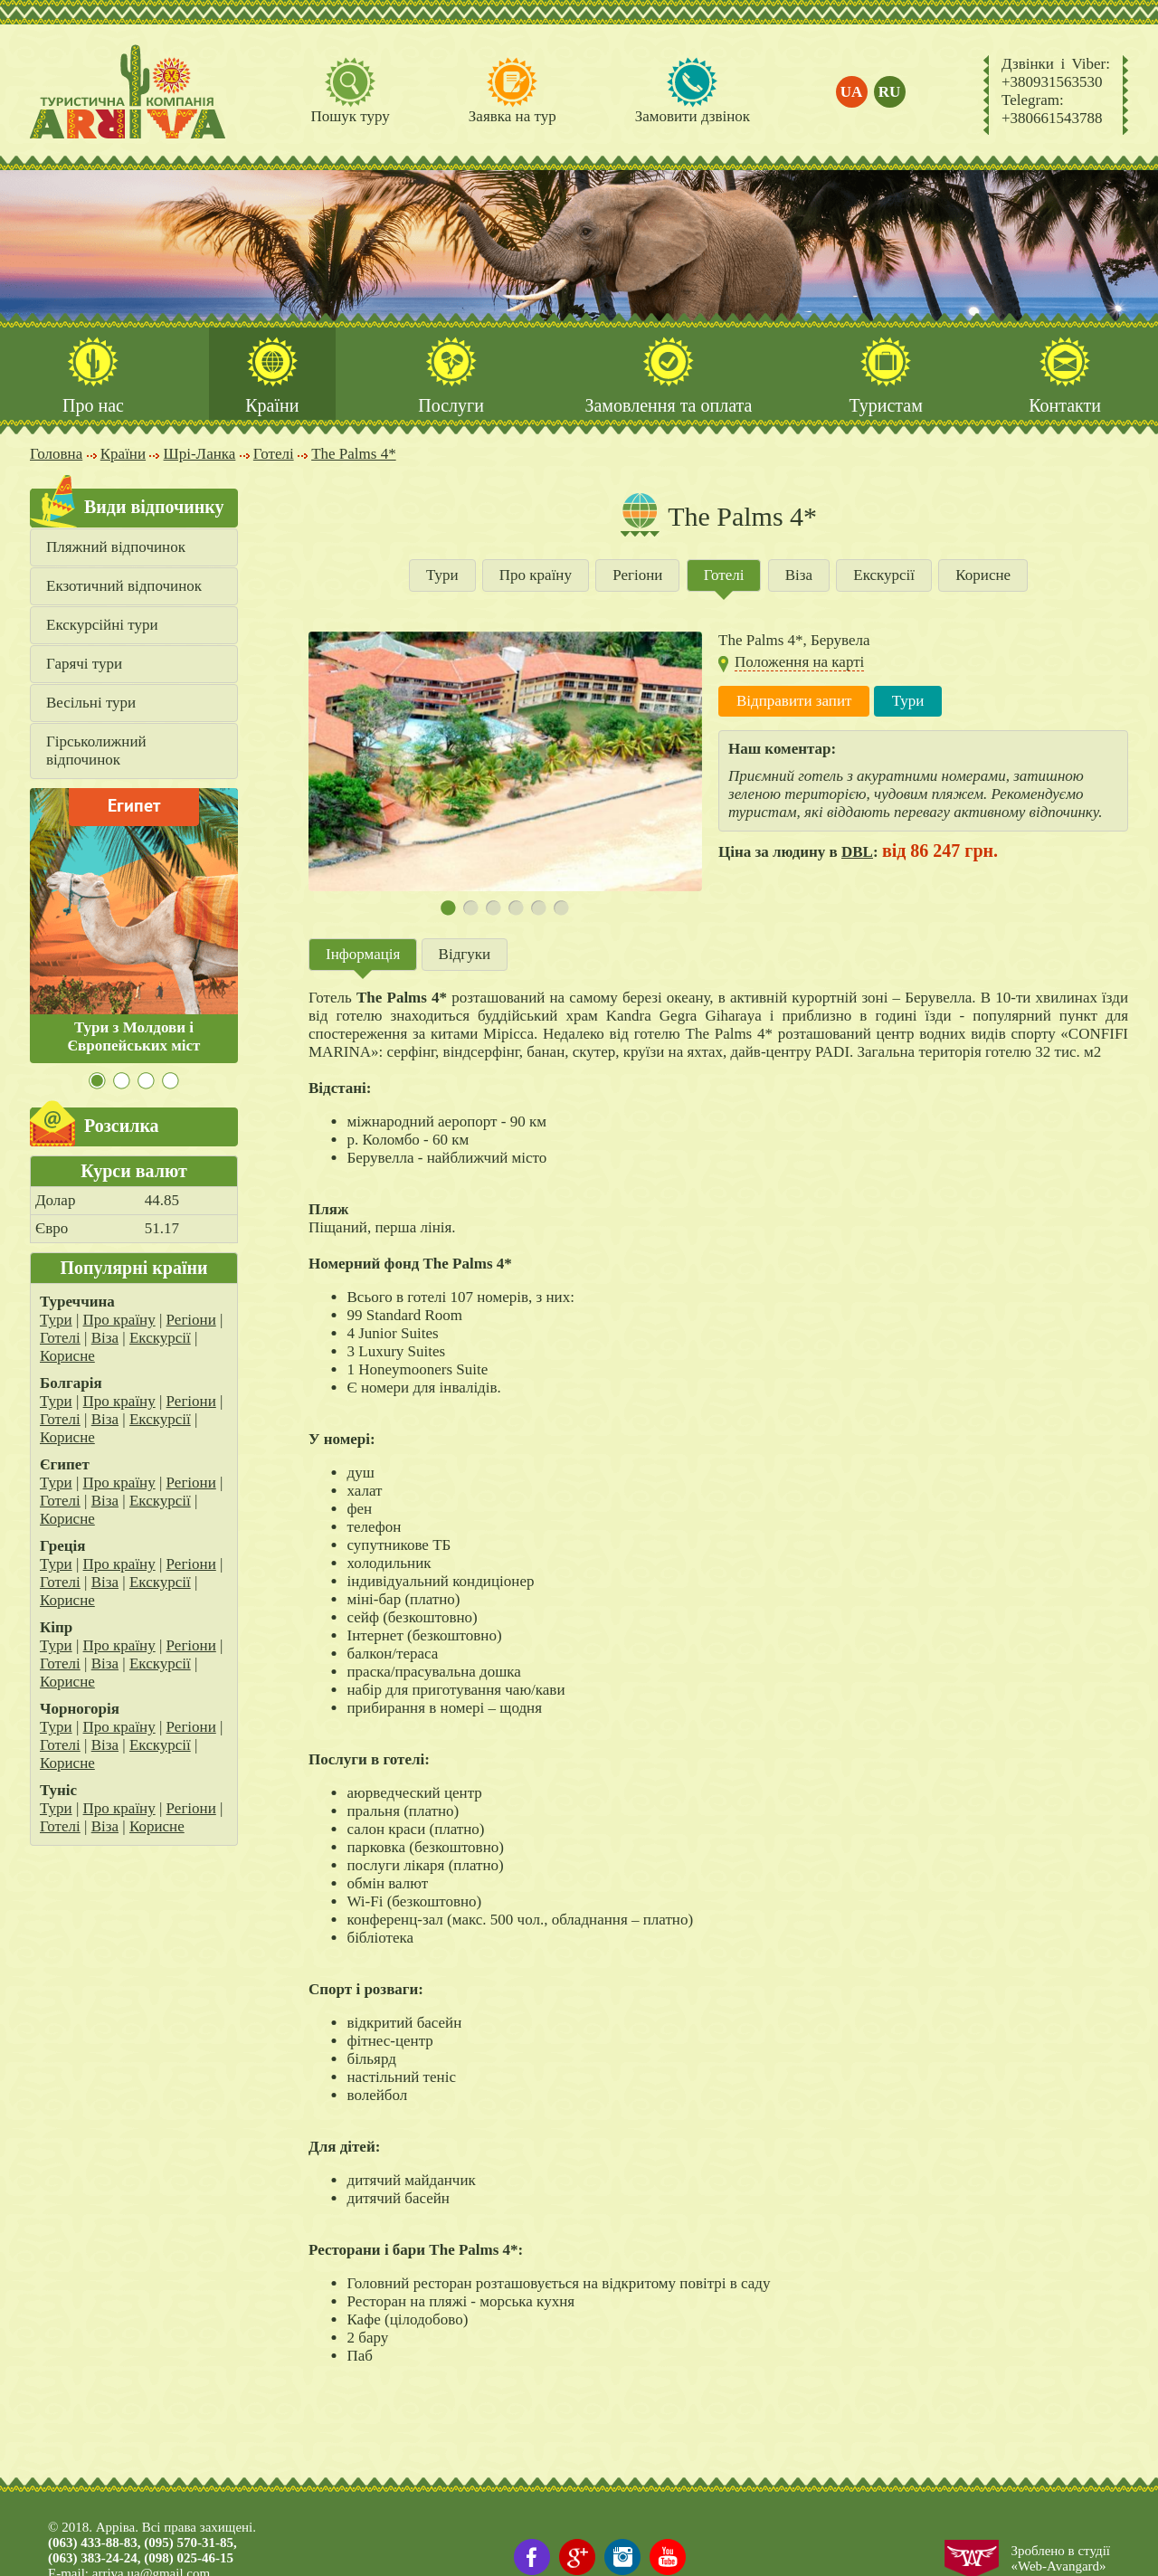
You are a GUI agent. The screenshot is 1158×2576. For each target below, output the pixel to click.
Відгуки (465, 954)
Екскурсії (160, 1337)
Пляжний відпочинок (115, 547)
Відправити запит (793, 700)
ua (851, 91)
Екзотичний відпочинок (124, 585)
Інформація (363, 954)
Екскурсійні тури (102, 624)
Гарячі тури (84, 663)
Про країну (119, 1319)
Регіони (191, 1319)
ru (889, 91)
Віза (105, 1337)
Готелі (60, 1337)
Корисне (67, 1355)
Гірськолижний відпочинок (96, 750)
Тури (56, 1319)
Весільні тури (91, 702)
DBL (857, 851)
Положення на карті (799, 661)
